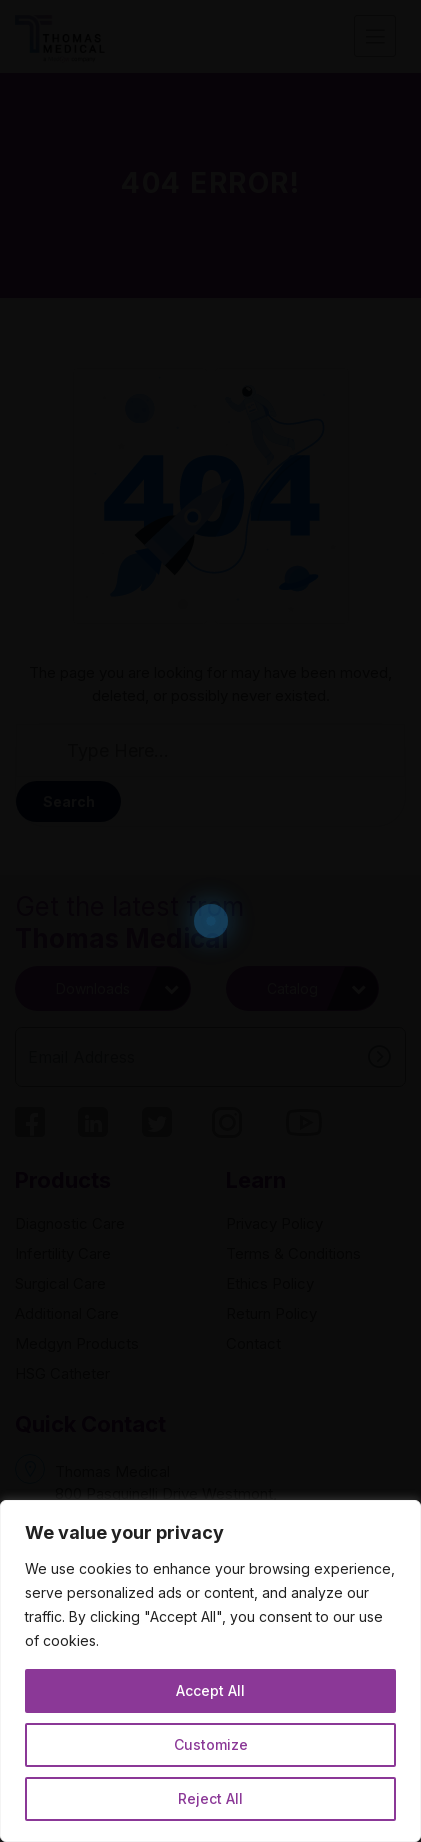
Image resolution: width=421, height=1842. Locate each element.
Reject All (210, 1798)
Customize (211, 1744)
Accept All (210, 1690)
